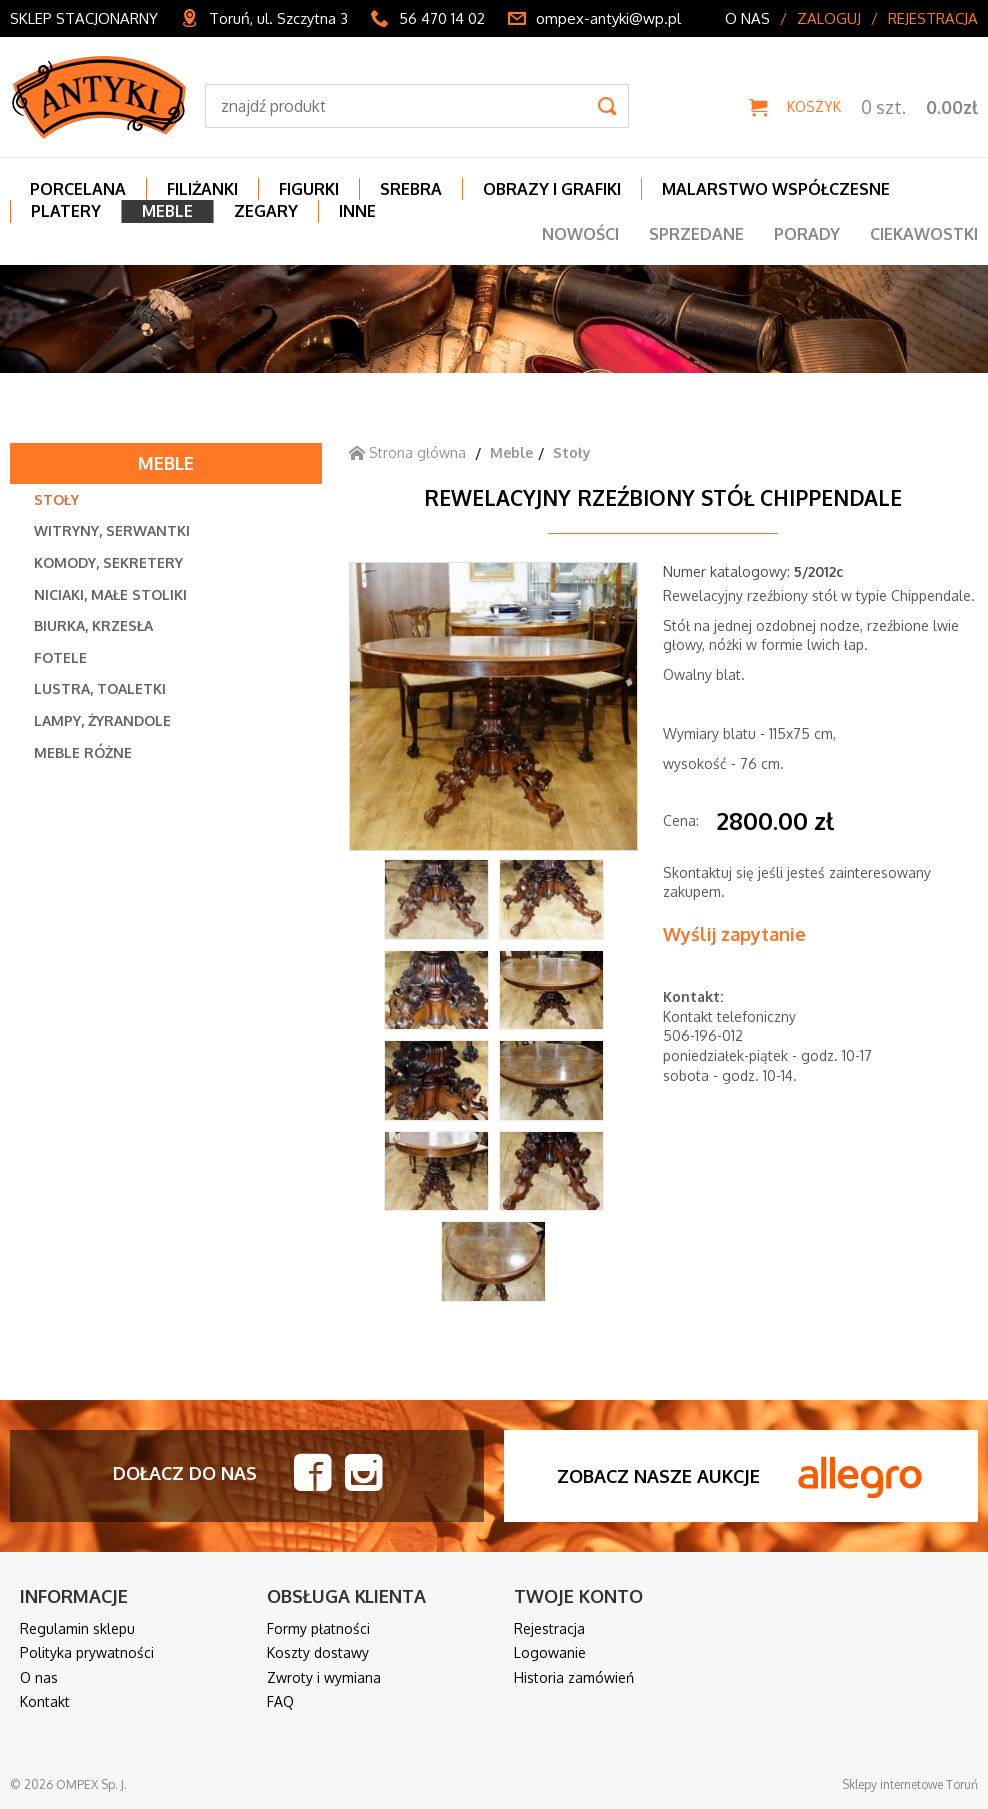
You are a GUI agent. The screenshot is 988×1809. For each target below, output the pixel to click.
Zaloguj (829, 18)
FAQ (280, 1701)
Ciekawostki (924, 234)
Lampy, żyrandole (102, 720)
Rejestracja (933, 18)
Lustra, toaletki (100, 688)
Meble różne (83, 752)
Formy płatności (318, 1628)
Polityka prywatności (87, 1652)
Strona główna (407, 452)
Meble (166, 463)
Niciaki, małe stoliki (110, 594)
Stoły (56, 499)
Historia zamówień (574, 1677)
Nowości (580, 234)
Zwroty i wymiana (324, 1677)
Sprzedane (696, 234)
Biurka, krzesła (93, 625)
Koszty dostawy (318, 1652)
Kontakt (45, 1701)
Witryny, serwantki (112, 530)
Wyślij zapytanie (734, 934)
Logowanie (550, 1652)
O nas (747, 18)
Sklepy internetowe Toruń (910, 1784)
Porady (807, 234)
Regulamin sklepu (77, 1628)
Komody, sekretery (108, 562)
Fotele (60, 657)
